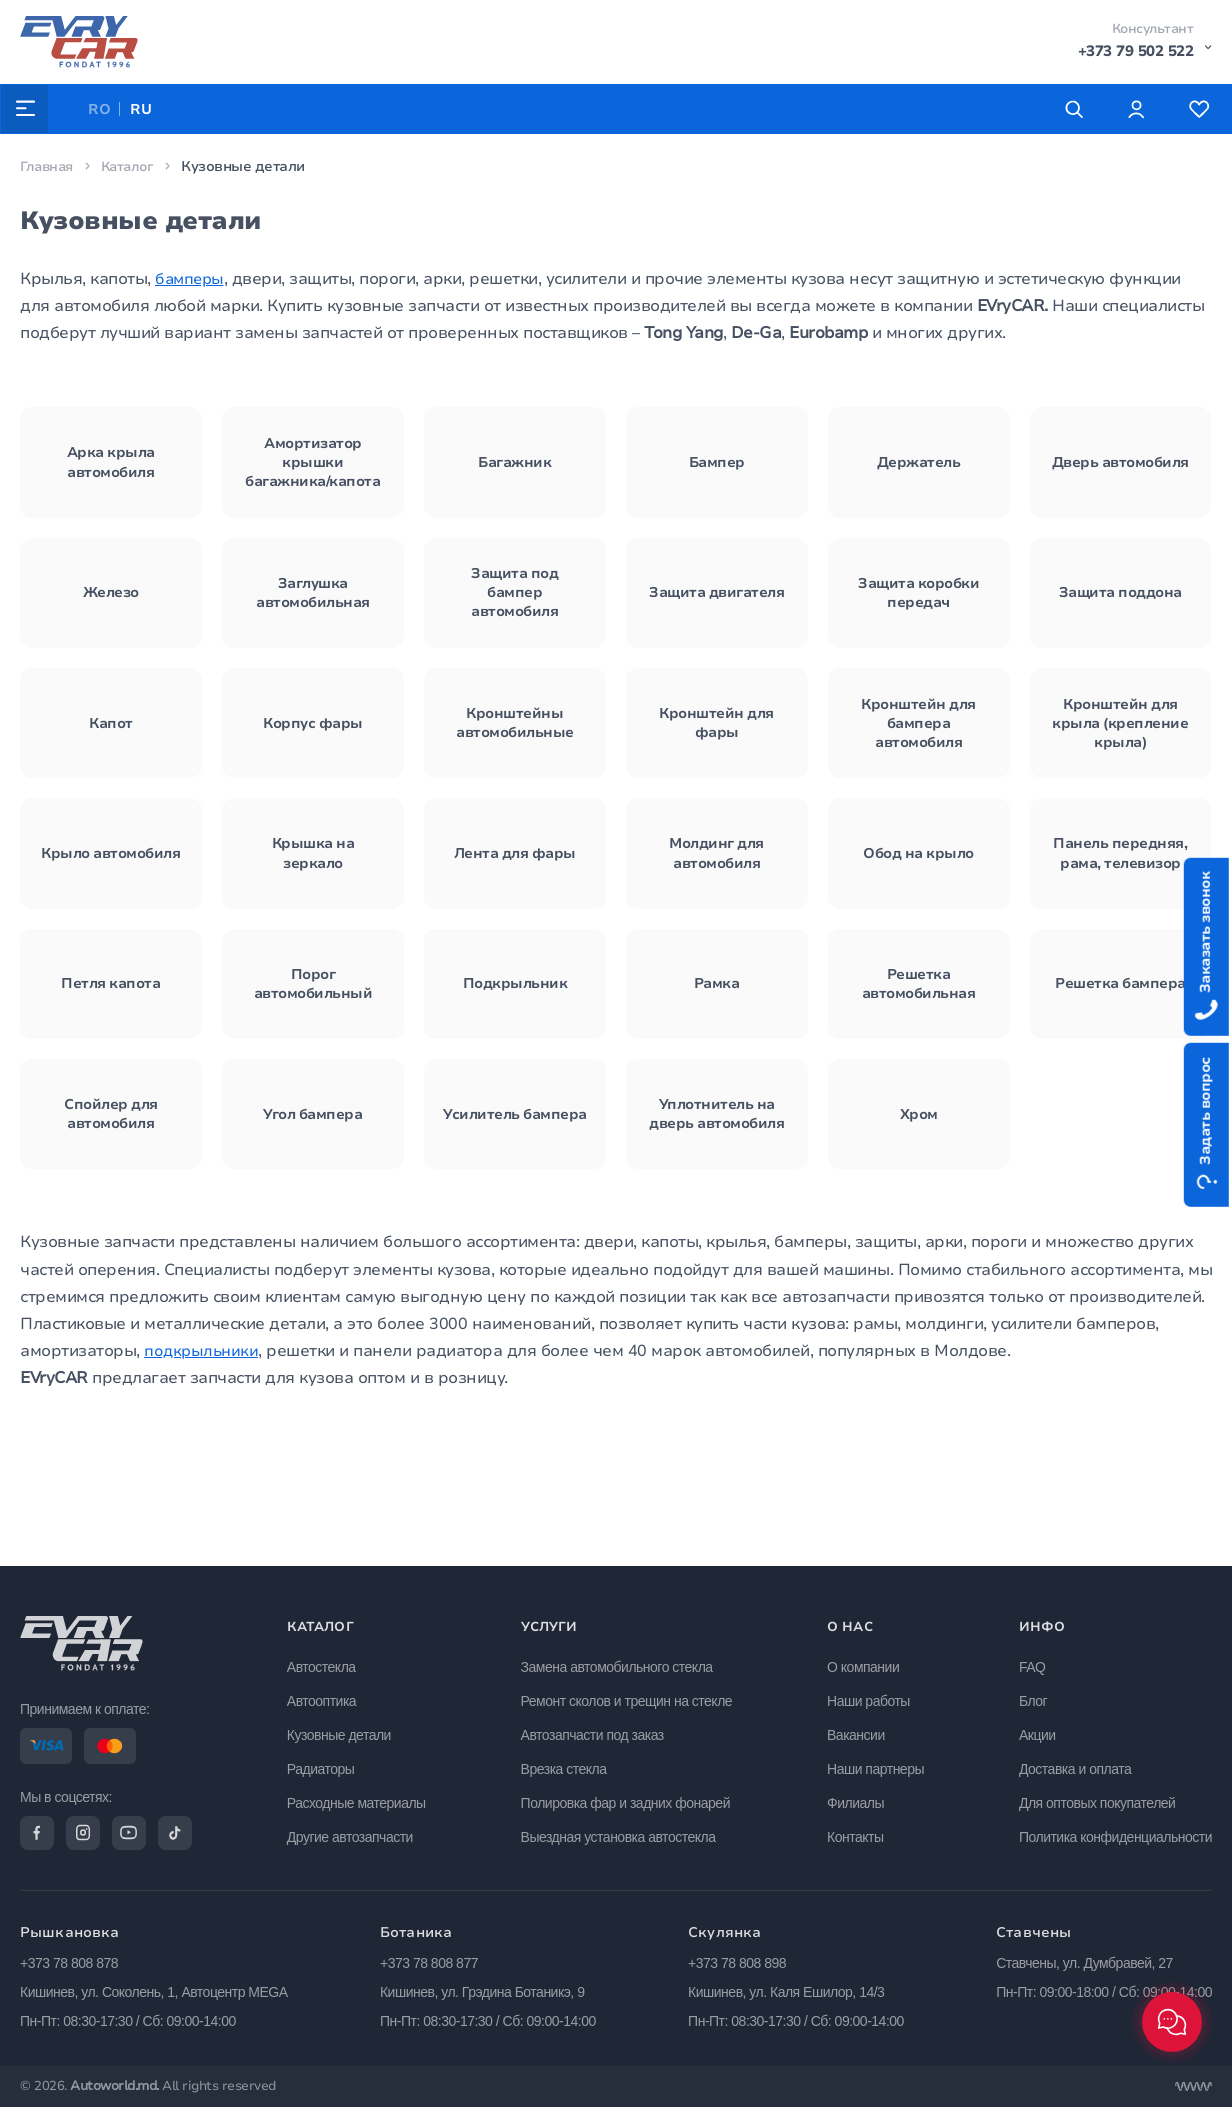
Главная (48, 166)
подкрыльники (203, 1469)
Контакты (857, 1831)
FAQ (1032, 1662)
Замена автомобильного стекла (621, 1662)
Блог (1033, 1696)
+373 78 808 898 (737, 1963)
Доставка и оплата (1075, 1764)
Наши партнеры (877, 1764)
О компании (865, 1662)
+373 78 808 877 (429, 1963)
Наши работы (870, 1696)
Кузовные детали (345, 1730)
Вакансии (858, 1730)
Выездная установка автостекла (622, 1831)
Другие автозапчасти (356, 1831)
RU (144, 109)
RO (101, 109)
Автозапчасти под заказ (596, 1730)
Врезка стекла (568, 1764)
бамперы (191, 279)
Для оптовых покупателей (1097, 1798)
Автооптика (327, 1696)
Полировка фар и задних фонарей (629, 1798)
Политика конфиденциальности (1115, 1831)
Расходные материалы (362, 1798)
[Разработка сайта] (1193, 2087)
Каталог (133, 166)
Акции (1037, 1730)
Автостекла (327, 1662)
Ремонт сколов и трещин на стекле (631, 1696)
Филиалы (857, 1798)
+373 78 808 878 (69, 1963)
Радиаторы (327, 1764)
